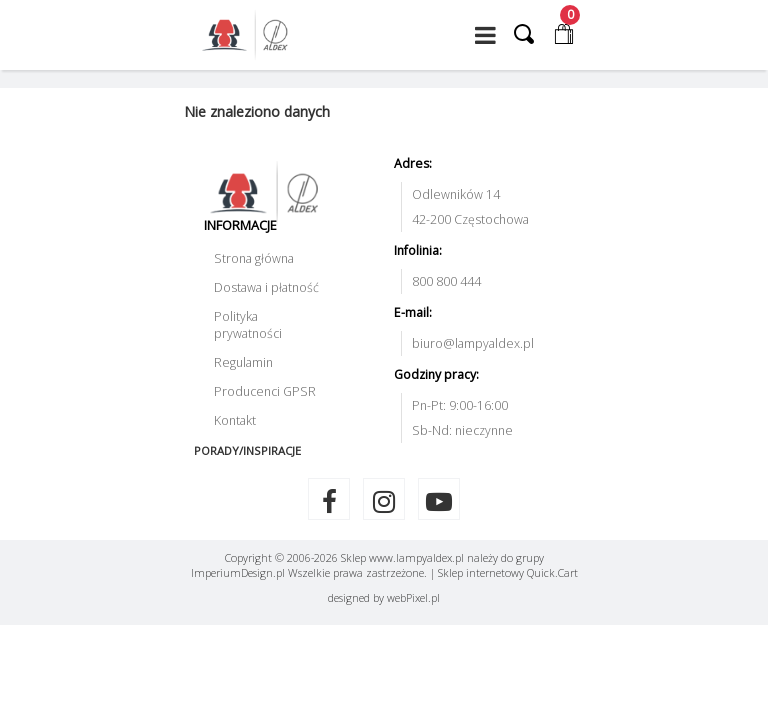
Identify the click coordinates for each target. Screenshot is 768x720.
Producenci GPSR (265, 391)
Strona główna (254, 258)
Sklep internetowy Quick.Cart (508, 572)
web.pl (413, 597)
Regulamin (243, 362)
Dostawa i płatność (266, 287)
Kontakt (235, 420)
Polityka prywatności (248, 325)
